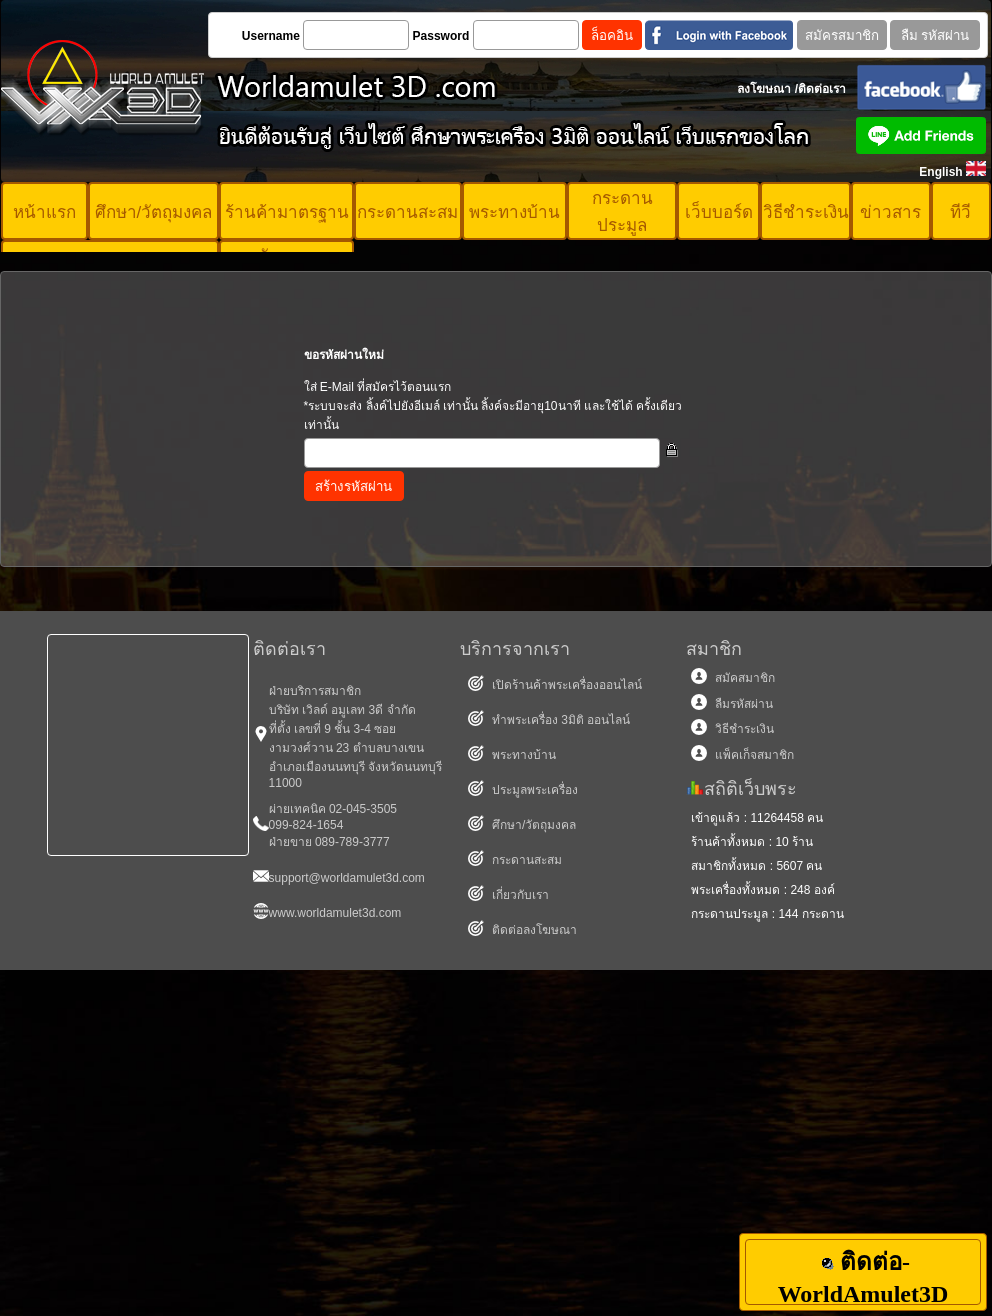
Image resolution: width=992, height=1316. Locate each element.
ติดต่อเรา (822, 89)
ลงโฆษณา (764, 89)
